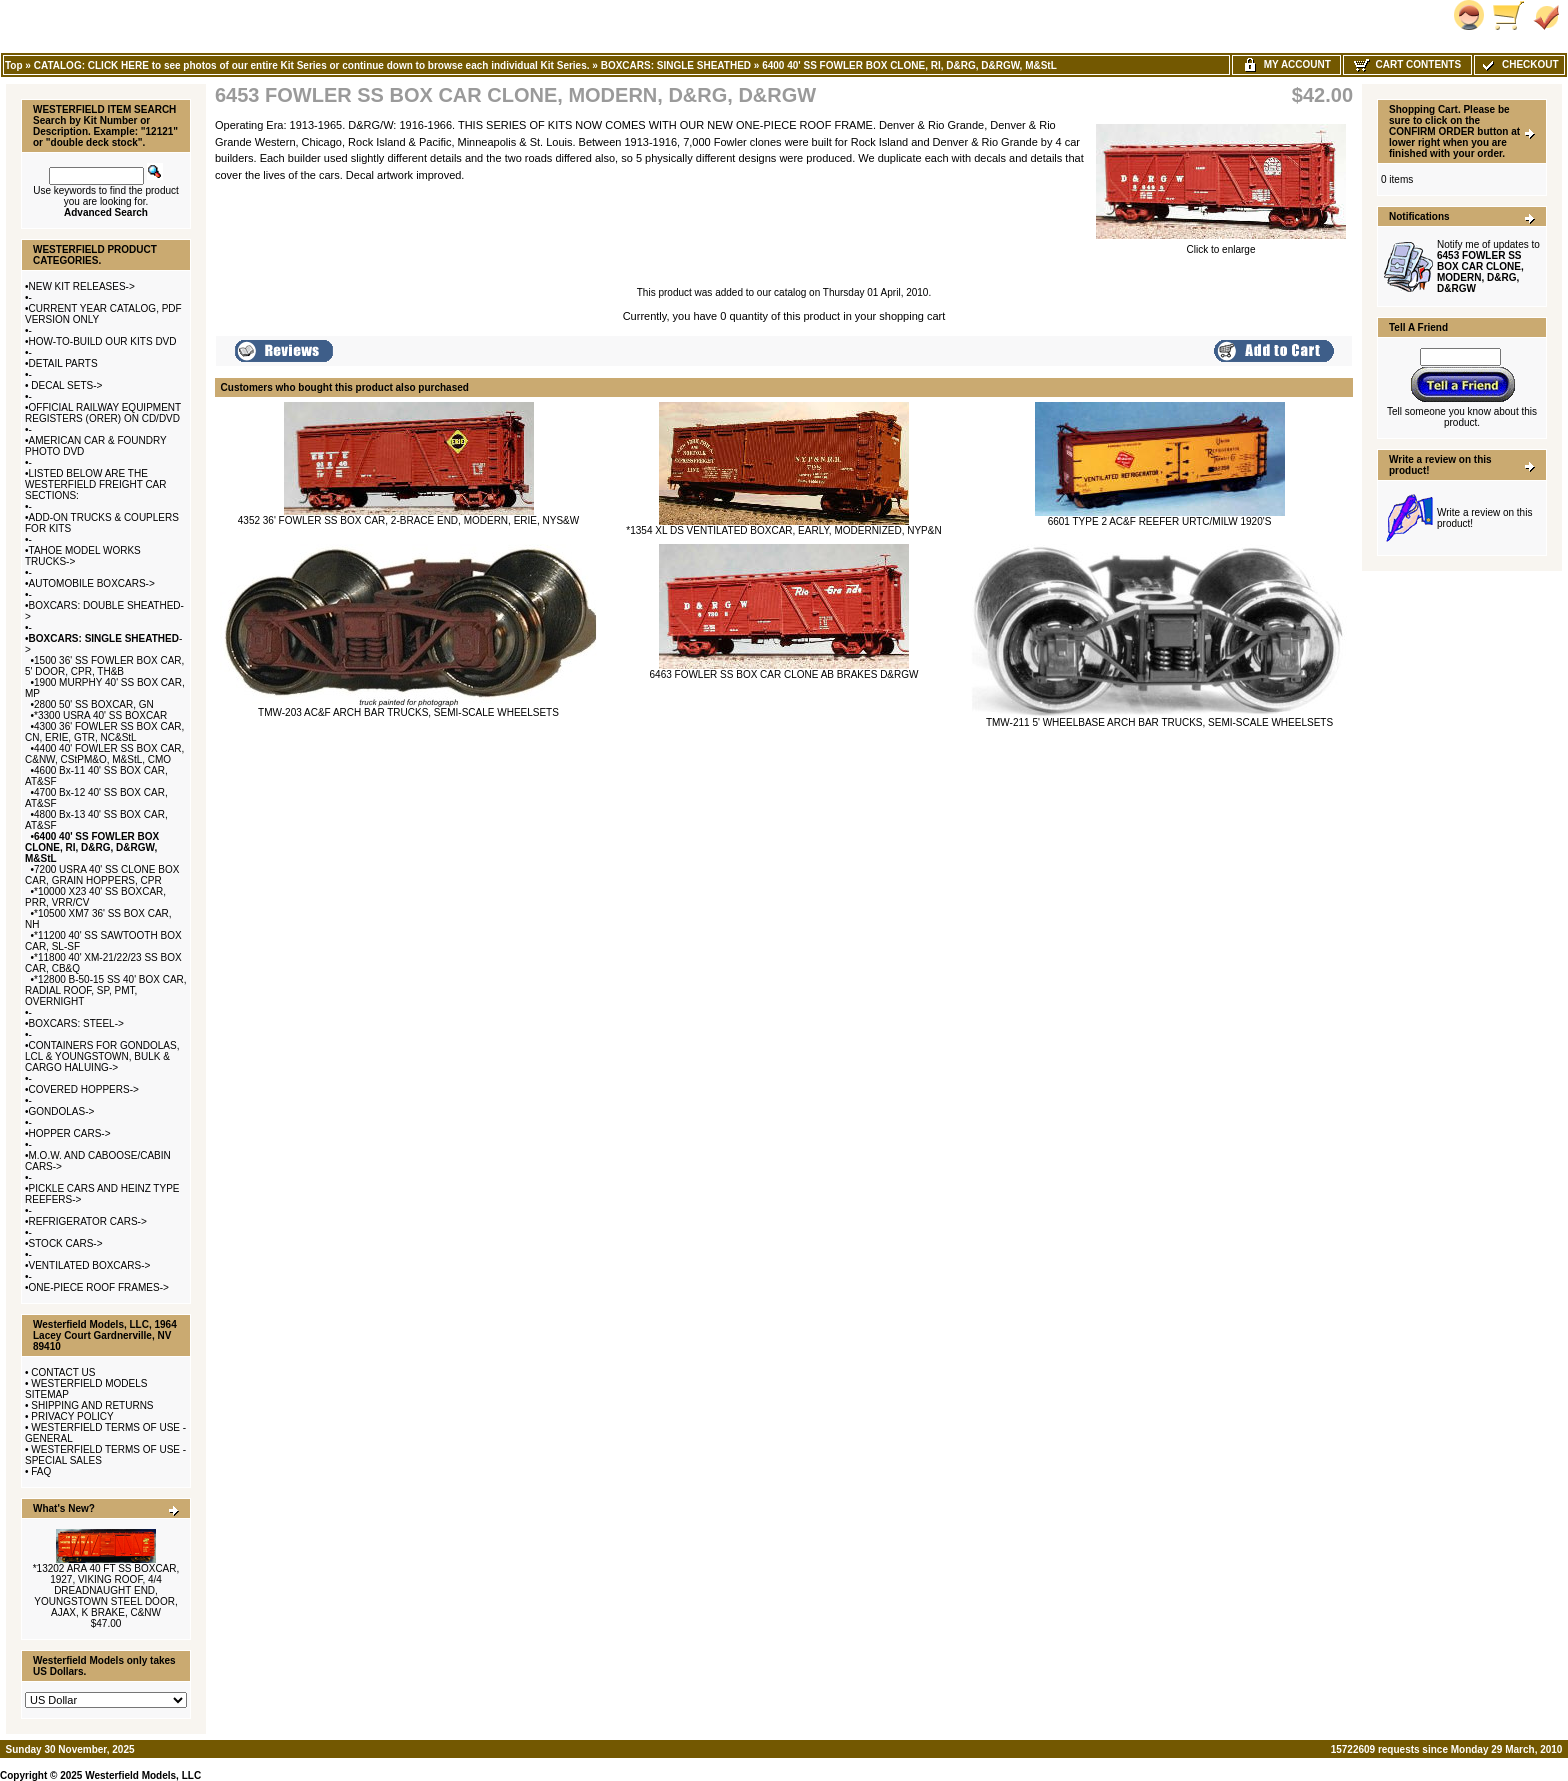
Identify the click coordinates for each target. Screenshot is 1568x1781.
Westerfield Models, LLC (143, 1775)
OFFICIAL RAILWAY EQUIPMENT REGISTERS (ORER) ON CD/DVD (103, 413)
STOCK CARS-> (66, 1243)
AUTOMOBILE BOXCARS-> (92, 583)
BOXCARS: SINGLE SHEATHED (676, 65)
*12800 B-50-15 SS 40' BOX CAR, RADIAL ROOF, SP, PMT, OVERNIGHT (106, 990)
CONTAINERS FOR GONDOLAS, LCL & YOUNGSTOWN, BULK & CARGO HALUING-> (102, 1056)
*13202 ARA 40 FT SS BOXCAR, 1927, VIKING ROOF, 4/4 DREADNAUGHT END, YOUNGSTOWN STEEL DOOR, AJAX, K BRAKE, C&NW (106, 1590)
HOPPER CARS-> (70, 1133)
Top (14, 65)
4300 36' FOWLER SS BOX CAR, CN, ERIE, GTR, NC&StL (104, 732)
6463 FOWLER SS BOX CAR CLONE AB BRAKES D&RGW (784, 674)
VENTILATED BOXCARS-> (90, 1265)
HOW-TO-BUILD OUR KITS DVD (103, 341)
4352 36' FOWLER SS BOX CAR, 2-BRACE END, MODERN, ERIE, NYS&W (408, 520)
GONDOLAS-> (62, 1111)
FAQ (41, 1471)
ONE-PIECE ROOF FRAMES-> (99, 1287)
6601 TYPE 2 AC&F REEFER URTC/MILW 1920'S (1160, 521)
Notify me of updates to (1488, 266)
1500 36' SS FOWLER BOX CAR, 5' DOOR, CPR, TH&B (104, 666)
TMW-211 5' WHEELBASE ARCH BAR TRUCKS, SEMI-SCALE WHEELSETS (1159, 722)
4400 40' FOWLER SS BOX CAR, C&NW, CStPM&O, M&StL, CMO (104, 754)
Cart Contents (1407, 64)
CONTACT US (63, 1372)
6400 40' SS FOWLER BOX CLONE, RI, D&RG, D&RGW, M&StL (909, 65)
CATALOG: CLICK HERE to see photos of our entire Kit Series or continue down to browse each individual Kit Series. (312, 65)
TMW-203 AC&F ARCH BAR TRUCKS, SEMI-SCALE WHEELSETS (408, 712)
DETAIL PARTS (63, 363)
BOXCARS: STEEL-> (76, 1023)
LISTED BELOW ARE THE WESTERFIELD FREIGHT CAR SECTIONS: (96, 484)
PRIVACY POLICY (72, 1416)
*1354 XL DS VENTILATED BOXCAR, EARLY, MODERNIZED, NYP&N (783, 530)
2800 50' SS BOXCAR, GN (94, 704)
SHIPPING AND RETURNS (92, 1405)
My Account (1286, 64)
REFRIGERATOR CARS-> (88, 1221)
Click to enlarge (1221, 245)
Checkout (1519, 64)
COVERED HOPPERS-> (84, 1089)
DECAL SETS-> (66, 385)
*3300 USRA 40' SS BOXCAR (100, 715)
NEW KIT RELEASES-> (82, 286)
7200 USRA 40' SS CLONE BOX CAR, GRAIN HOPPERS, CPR (102, 875)
